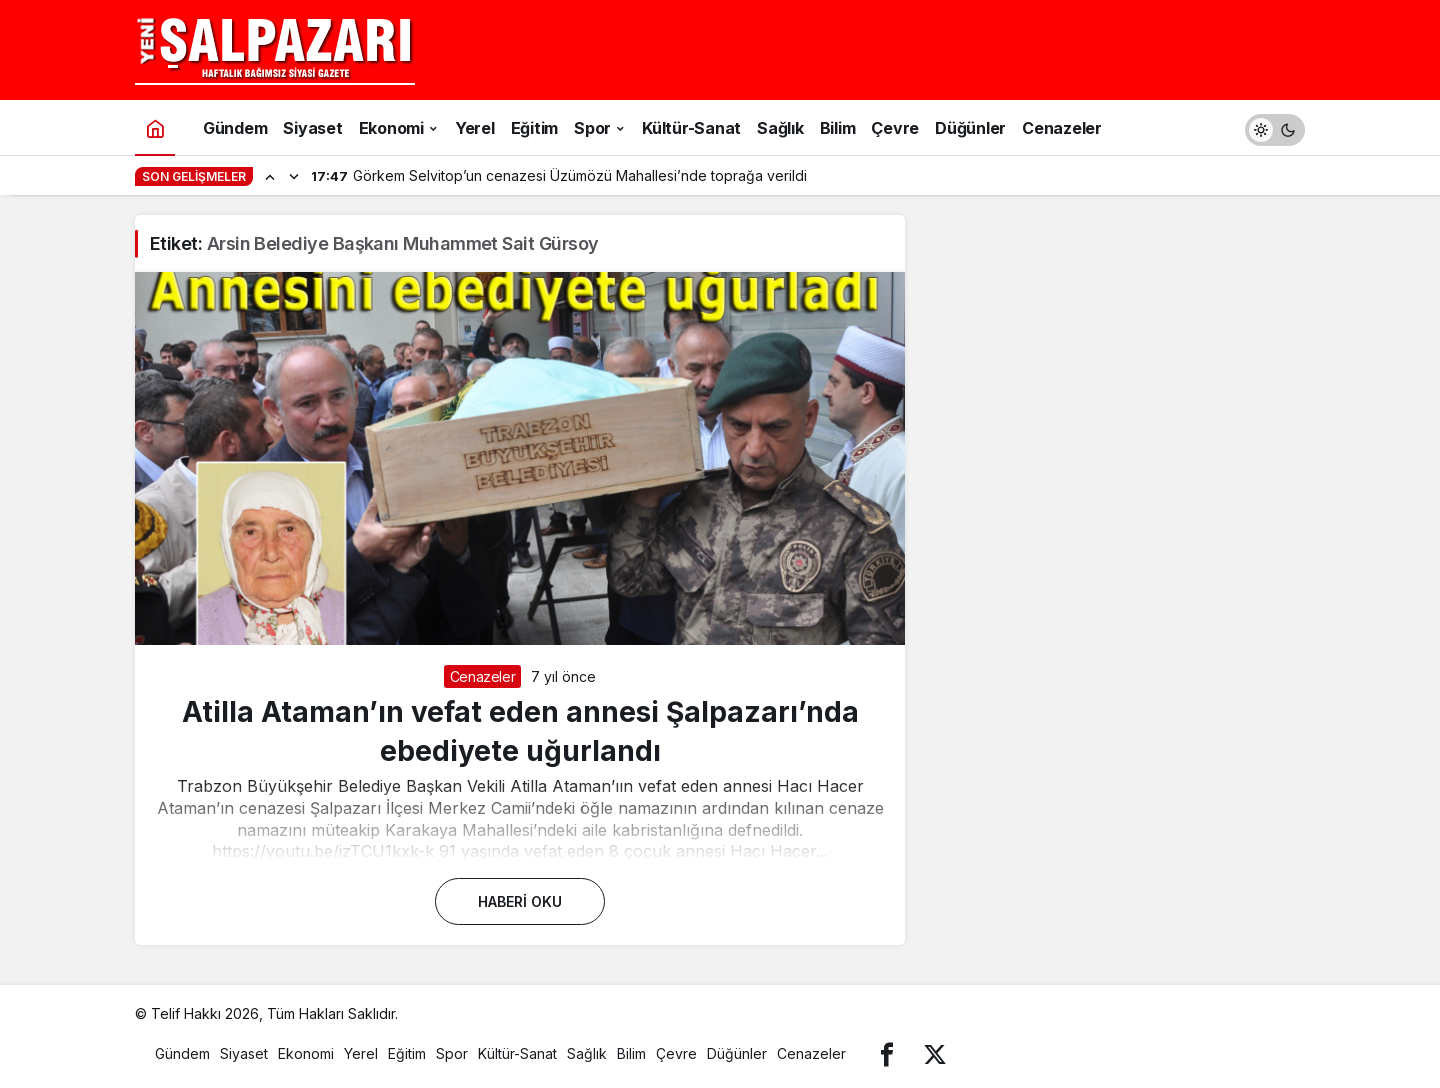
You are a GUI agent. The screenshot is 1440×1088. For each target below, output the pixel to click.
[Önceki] (270, 176)
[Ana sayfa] (155, 127)
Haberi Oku (520, 901)
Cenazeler (483, 676)
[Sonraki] (294, 176)
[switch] (1275, 127)
